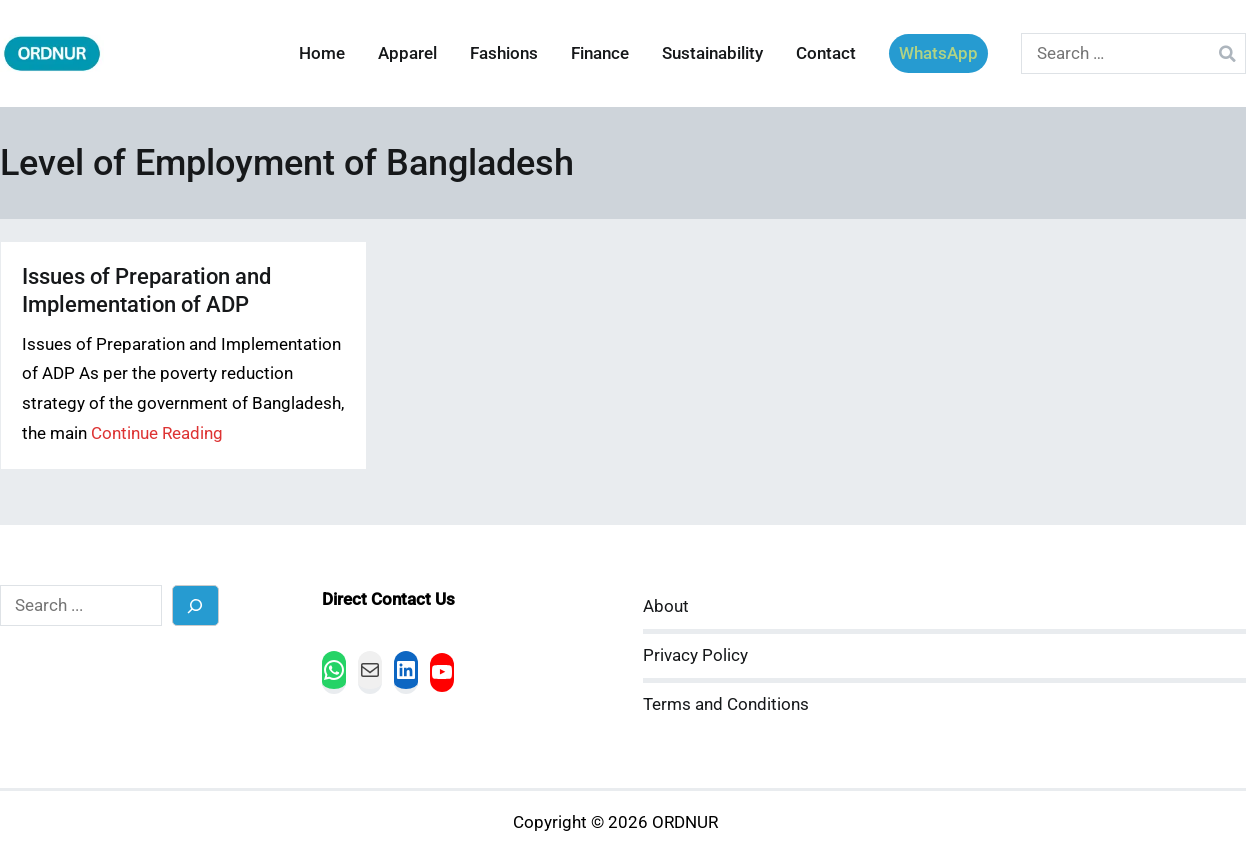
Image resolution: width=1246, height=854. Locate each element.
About (666, 606)
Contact (826, 53)
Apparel (407, 53)
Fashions (504, 53)
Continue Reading (157, 433)
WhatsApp (938, 53)
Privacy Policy (695, 655)
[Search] (195, 605)
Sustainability (712, 53)
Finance (600, 53)
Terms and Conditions (726, 704)
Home (322, 53)
